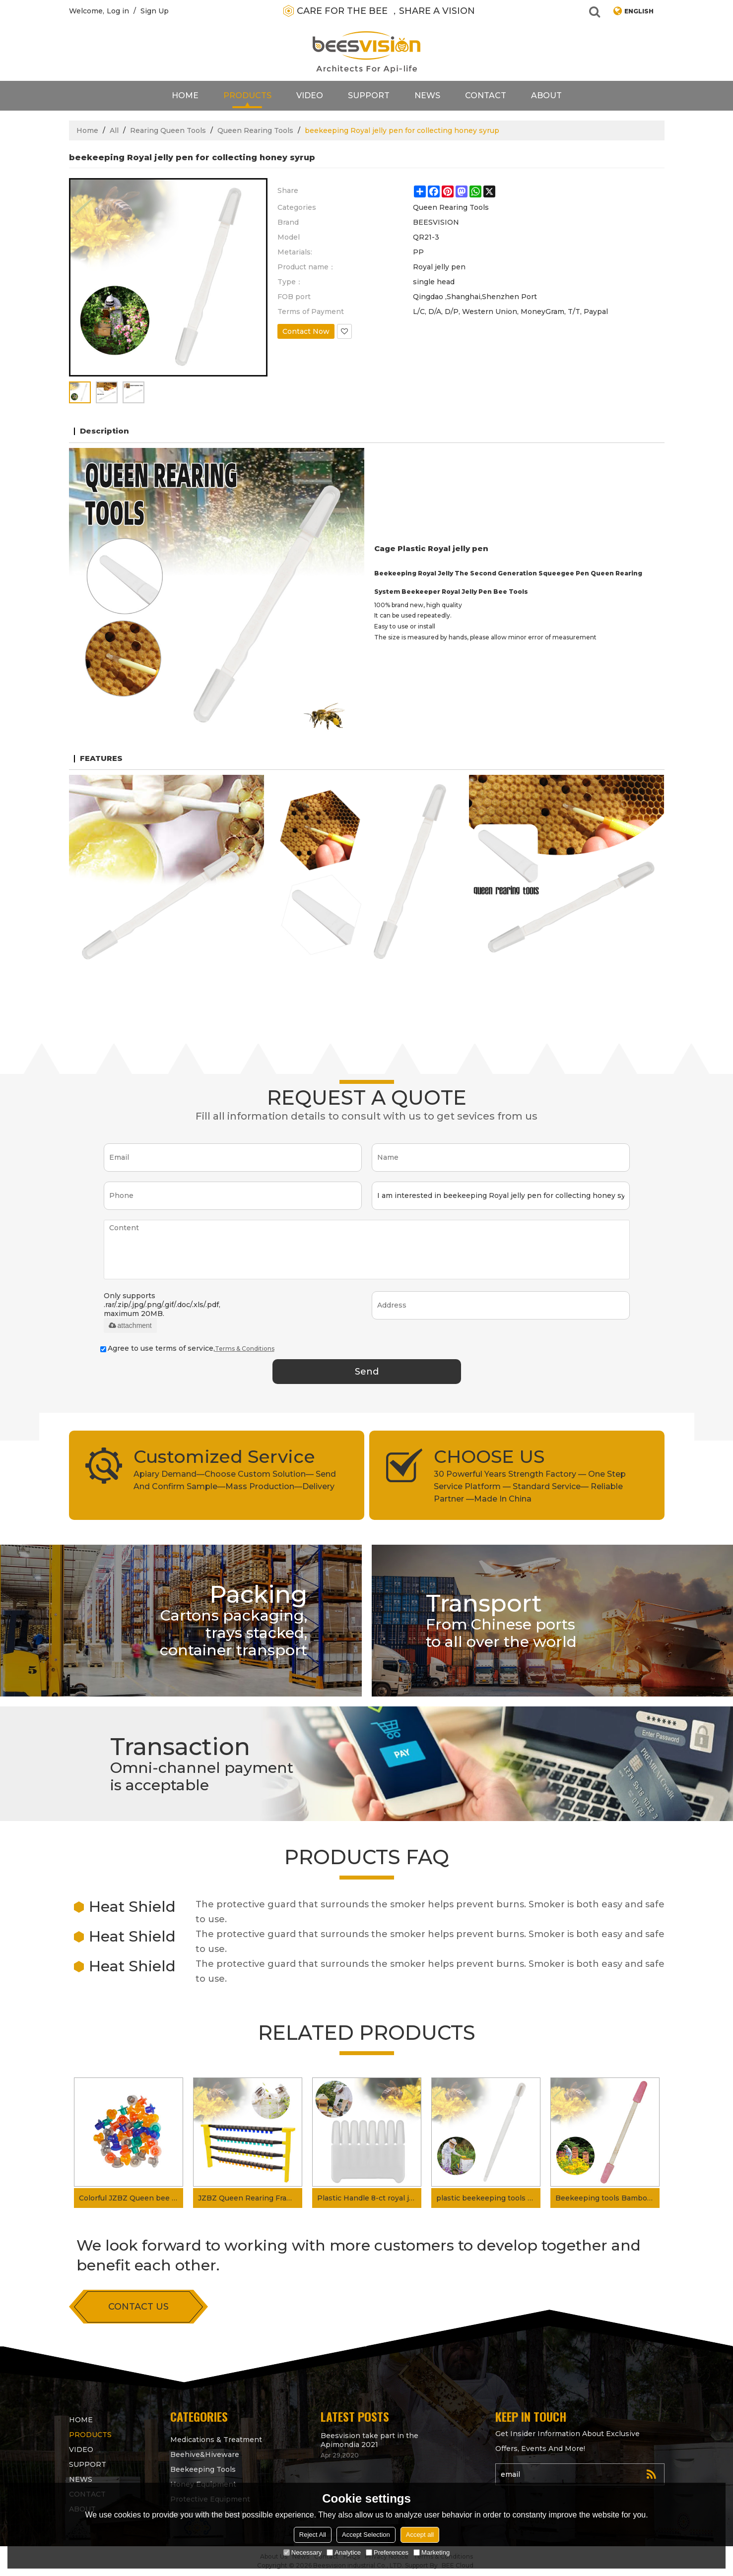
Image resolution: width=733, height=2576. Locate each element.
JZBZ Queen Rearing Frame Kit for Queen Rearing (250, 2198)
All (114, 130)
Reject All (312, 2534)
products (247, 95)
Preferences (387, 2552)
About (546, 95)
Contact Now (306, 331)
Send (367, 1371)
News (427, 95)
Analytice (344, 2552)
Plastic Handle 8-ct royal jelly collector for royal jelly (369, 2198)
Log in (118, 10)
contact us (138, 2306)
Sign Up (154, 10)
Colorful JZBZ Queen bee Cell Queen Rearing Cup (131, 2198)
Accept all (420, 2534)
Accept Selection (366, 2534)
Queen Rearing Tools (255, 130)
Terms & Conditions (244, 1348)
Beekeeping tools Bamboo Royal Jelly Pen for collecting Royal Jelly (607, 2198)
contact (485, 95)
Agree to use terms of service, (187, 1348)
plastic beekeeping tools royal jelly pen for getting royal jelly (488, 2198)
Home (185, 95)
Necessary (302, 2552)
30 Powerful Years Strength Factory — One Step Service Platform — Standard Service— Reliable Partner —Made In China (530, 1486)
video (309, 95)
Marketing (431, 2552)
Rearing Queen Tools (168, 130)
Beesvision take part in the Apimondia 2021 (369, 2440)
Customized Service (224, 1456)
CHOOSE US (489, 1456)
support (369, 95)
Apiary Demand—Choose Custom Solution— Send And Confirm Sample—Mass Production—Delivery (234, 1480)
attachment (130, 1325)
